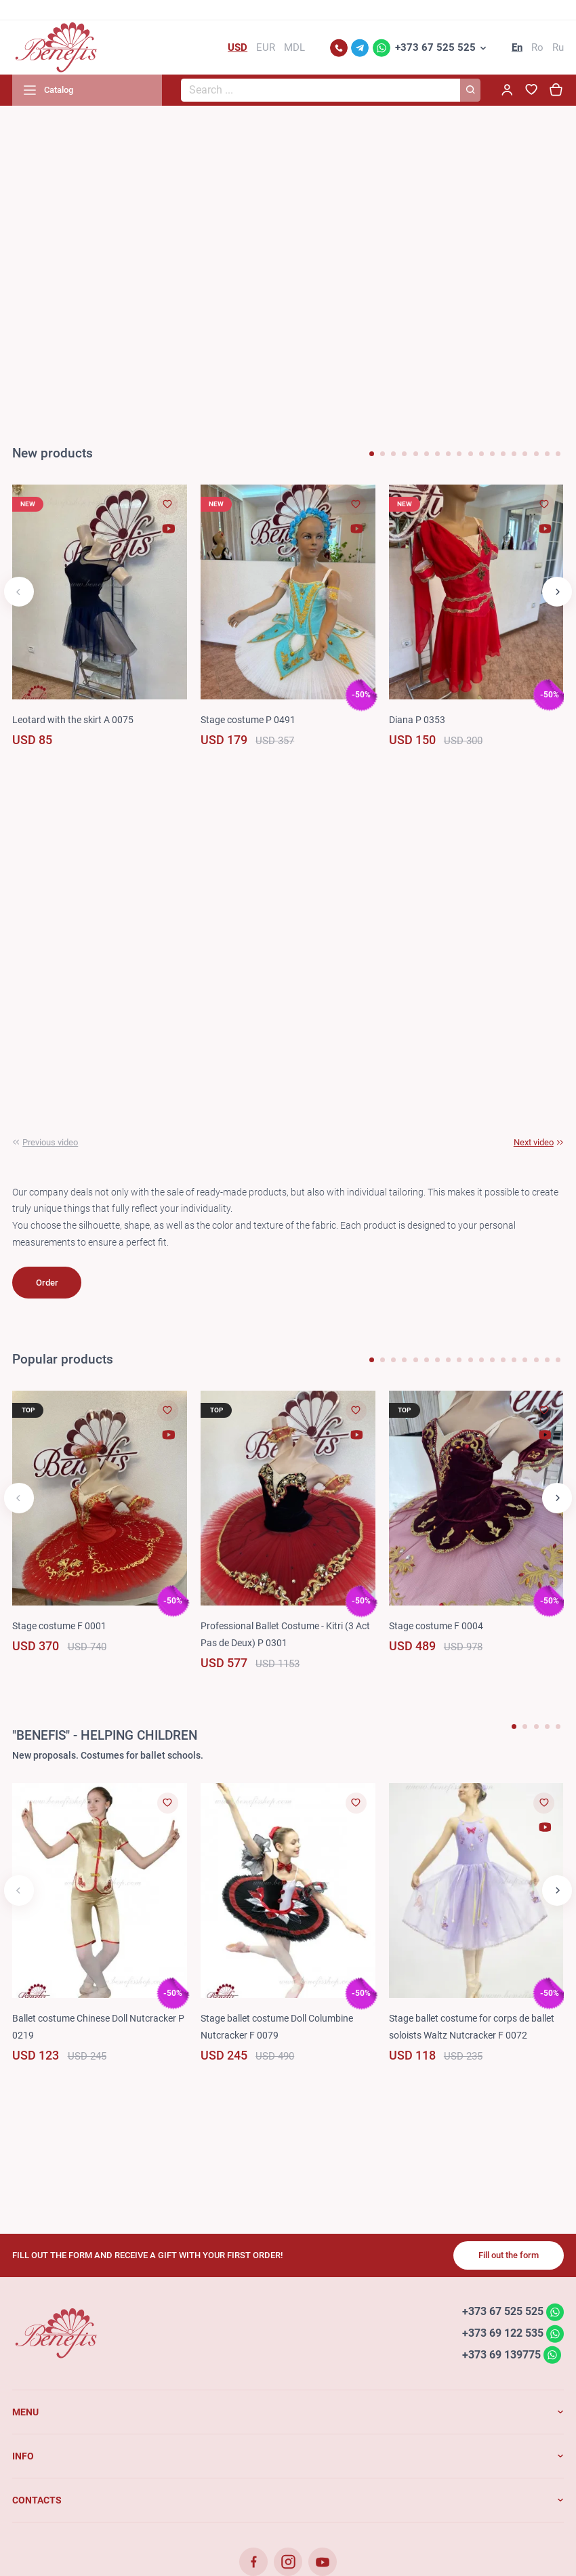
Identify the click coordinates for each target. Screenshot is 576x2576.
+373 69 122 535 (502, 2333)
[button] (371, 453)
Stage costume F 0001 (59, 1625)
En (517, 47)
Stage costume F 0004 (436, 1625)
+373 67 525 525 (435, 47)
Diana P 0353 (417, 719)
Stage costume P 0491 (248, 719)
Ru (558, 47)
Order (47, 1282)
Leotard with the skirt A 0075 (72, 719)
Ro (537, 47)
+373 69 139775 (501, 2354)
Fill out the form (508, 2255)
